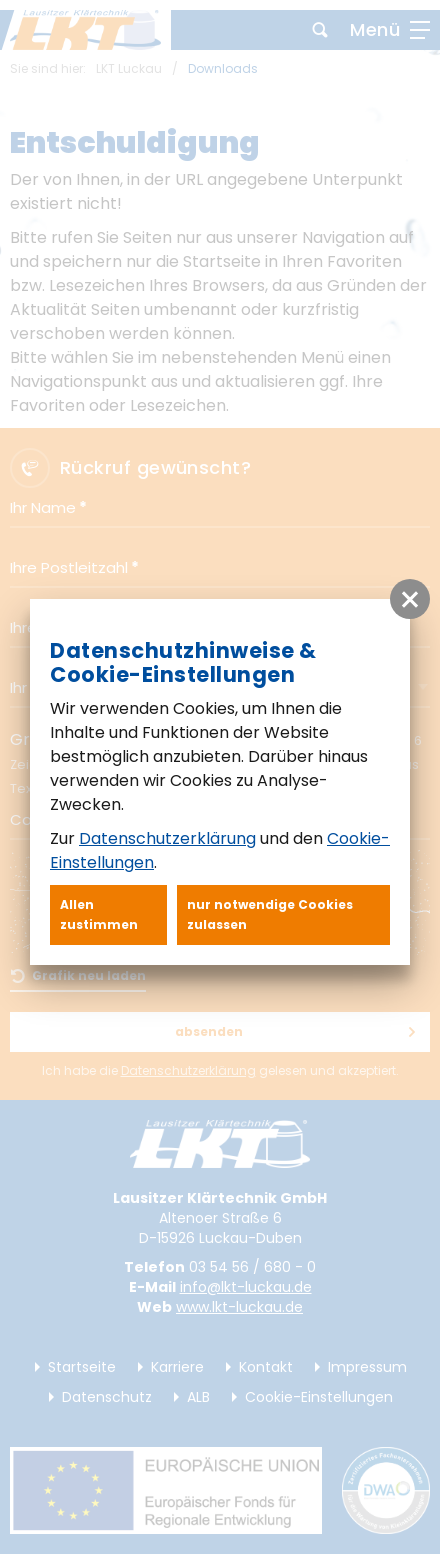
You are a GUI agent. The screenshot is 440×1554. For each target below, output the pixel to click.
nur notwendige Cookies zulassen (270, 914)
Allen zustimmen (99, 914)
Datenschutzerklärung (167, 838)
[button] (410, 599)
